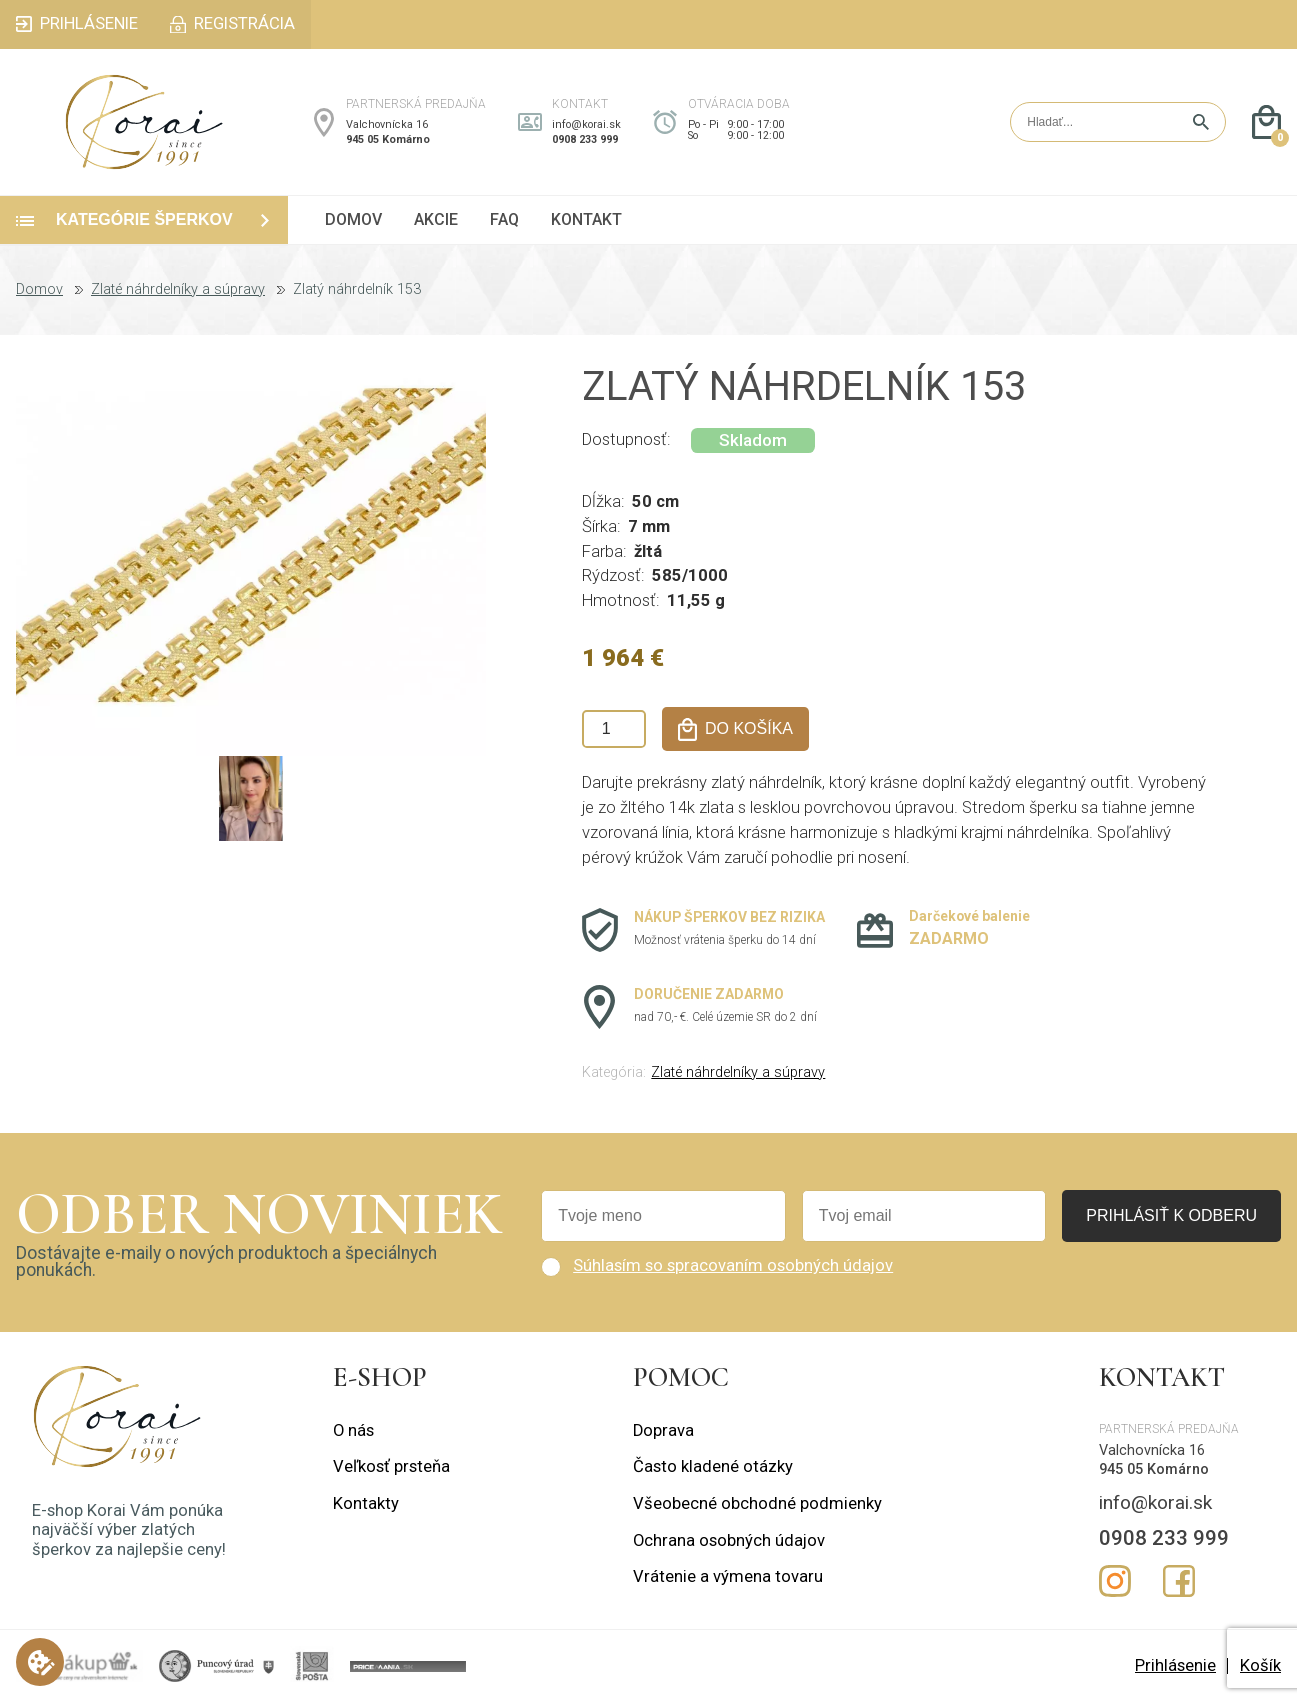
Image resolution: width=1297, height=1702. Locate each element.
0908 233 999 (585, 139)
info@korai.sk (586, 124)
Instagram (1115, 1581)
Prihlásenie (1175, 1665)
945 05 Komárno (388, 139)
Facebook (1179, 1581)
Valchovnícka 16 (387, 124)
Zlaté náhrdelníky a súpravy (178, 290)
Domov (39, 290)
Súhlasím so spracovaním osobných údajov (733, 1265)
